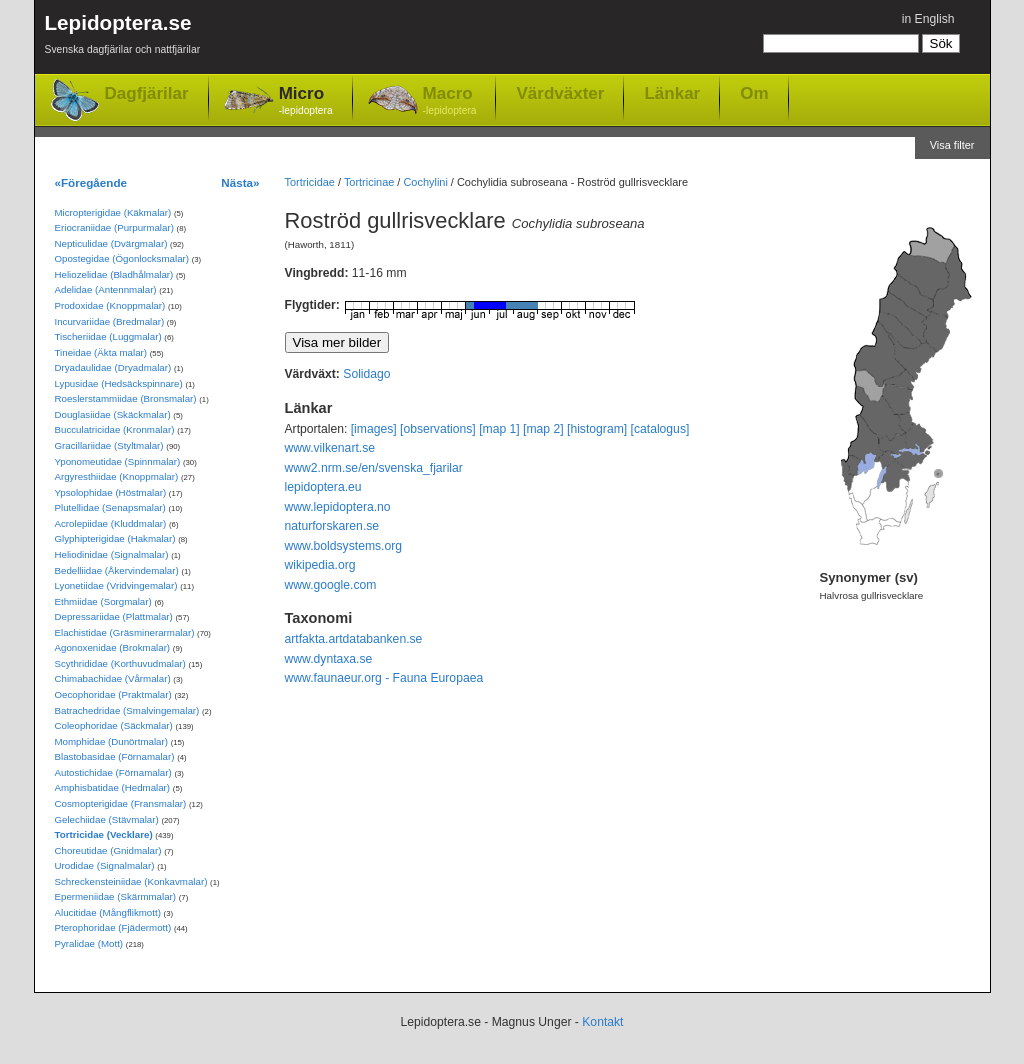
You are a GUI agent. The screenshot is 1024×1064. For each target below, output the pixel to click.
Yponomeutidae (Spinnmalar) (118, 461)
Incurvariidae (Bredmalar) (110, 321)
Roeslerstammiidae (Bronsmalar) (126, 398)
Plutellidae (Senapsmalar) (110, 507)
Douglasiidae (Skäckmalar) (113, 414)
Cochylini (425, 182)
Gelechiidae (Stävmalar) (107, 819)
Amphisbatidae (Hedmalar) (113, 787)
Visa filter (952, 145)
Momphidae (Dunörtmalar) (111, 741)
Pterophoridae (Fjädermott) (113, 927)
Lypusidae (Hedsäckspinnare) (119, 383)
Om (754, 93)
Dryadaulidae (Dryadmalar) (113, 367)
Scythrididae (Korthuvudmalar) (120, 663)
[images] (374, 429)
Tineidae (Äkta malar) (101, 352)
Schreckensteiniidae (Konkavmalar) (131, 881)
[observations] (438, 429)
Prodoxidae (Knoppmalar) (110, 305)
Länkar (672, 93)
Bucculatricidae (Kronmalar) (115, 429)
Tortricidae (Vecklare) (104, 834)
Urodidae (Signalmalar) (105, 865)
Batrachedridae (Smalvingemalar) (127, 710)
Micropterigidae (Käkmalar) (113, 212)
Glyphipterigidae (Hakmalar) (115, 538)
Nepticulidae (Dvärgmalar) (111, 243)
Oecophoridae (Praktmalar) (113, 694)
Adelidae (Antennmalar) (106, 289)
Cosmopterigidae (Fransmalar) (121, 803)
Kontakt (602, 1022)
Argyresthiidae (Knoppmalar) (117, 476)
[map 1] (499, 429)
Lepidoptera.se (123, 37)
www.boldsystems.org (344, 546)
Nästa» (240, 182)
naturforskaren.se (332, 526)
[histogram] (597, 429)
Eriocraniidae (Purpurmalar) (114, 227)
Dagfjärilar (147, 93)
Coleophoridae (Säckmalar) (114, 725)
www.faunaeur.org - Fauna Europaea (384, 678)
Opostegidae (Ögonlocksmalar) (122, 258)
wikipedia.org (320, 565)
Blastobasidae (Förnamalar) (115, 756)
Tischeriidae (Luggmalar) (108, 336)
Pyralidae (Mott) (89, 943)
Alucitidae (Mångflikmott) (108, 912)
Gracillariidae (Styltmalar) (109, 445)
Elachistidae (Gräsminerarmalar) (125, 632)
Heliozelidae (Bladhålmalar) (114, 274)
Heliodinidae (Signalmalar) (112, 554)
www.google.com (331, 585)
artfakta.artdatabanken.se (354, 639)
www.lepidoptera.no (338, 507)
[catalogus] (660, 429)
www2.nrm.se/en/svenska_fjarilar (374, 468)
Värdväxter (560, 93)
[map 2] (543, 429)
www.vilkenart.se (330, 448)
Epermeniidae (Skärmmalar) (116, 896)
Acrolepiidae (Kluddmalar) (111, 523)
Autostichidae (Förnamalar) (113, 772)
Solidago (366, 374)
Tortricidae (310, 182)
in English (928, 19)
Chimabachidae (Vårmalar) (113, 678)
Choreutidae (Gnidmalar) (108, 850)
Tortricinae (369, 182)
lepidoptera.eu (323, 487)
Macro (450, 101)
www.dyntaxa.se (329, 659)
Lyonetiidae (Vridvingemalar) (116, 585)
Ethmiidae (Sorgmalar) (103, 601)
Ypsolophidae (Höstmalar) (111, 492)
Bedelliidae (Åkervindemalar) (117, 570)
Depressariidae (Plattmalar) (114, 616)
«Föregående (91, 182)
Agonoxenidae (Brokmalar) (113, 647)
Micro (306, 101)
